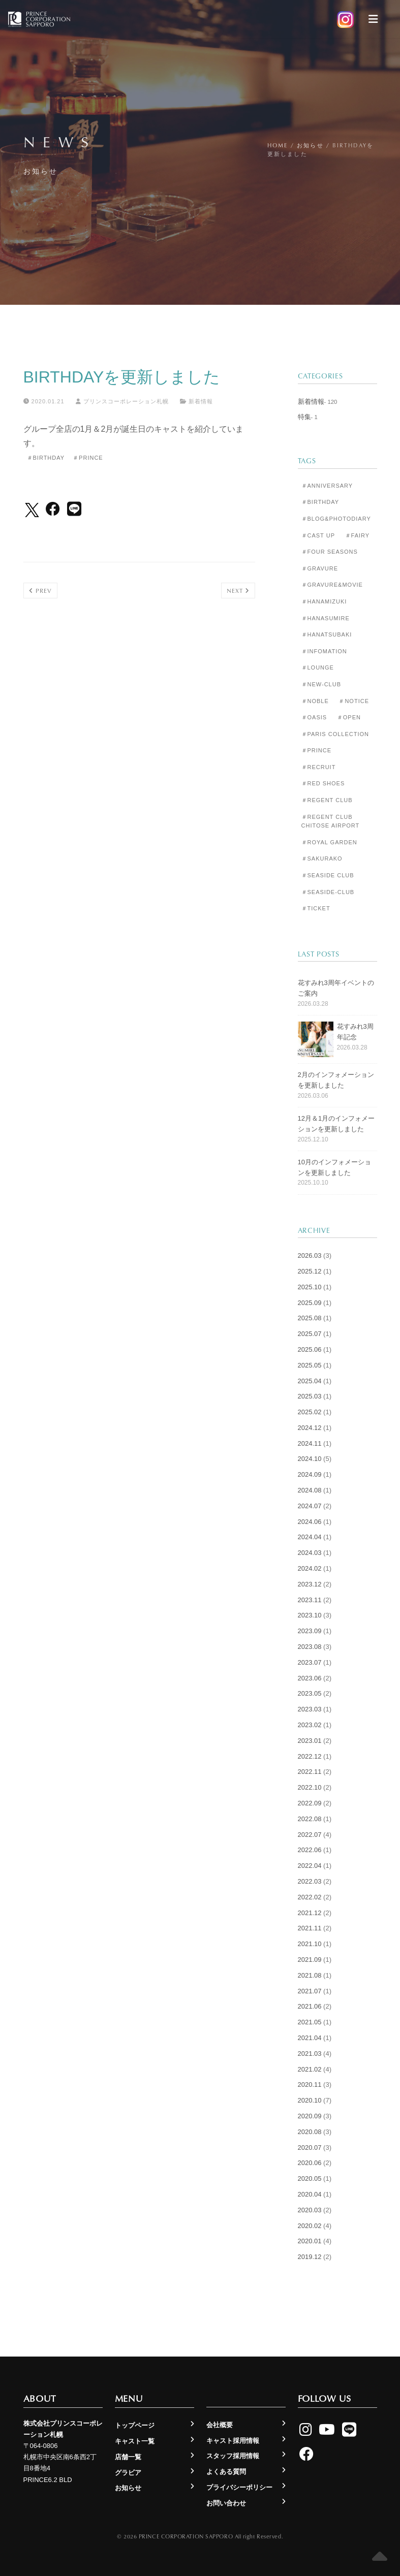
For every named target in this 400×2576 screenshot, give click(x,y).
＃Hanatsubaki (326, 634)
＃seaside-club (328, 892)
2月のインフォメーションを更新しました (336, 1080)
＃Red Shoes (323, 783)
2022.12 (310, 1756)
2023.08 (310, 1646)
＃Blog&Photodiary (336, 519)
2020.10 (310, 2100)
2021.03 (310, 2053)
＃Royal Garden (329, 842)
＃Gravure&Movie (332, 585)
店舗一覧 (128, 2457)
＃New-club (321, 684)
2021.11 (310, 1928)
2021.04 (310, 2038)
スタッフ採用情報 (232, 2456)
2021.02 (310, 2069)
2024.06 (310, 1521)
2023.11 (310, 1600)
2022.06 (310, 1850)
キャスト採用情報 (232, 2440)
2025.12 (310, 1271)
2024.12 (310, 1428)
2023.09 (310, 1631)
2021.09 (310, 1959)
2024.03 (310, 1552)
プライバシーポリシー (239, 2487)
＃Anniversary (327, 486)
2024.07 (310, 1506)
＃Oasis (314, 717)
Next (238, 590)
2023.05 (310, 1693)
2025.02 (310, 1412)
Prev (40, 590)
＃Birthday (46, 458)
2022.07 (310, 1834)
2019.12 (310, 2257)
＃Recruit (318, 767)
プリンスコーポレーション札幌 (122, 401)
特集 (304, 417)
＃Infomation (324, 651)
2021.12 (310, 1913)
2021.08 (310, 1975)
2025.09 (310, 1303)
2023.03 (310, 1709)
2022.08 (310, 1819)
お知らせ (310, 145)
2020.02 (310, 2226)
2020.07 (310, 2147)
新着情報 (201, 401)
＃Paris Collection (335, 734)
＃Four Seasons (329, 552)
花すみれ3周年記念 (355, 1032)
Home (277, 145)
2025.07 (310, 1334)
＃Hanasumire (325, 618)
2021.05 (310, 2022)
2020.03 (310, 2210)
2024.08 (310, 1490)
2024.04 (310, 1537)
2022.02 (310, 1897)
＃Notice (354, 701)
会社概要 (219, 2425)
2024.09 (310, 1474)
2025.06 (310, 1349)
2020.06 (310, 2163)
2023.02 (310, 1725)
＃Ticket (315, 908)
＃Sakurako (322, 858)
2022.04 (310, 1865)
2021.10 (310, 1944)
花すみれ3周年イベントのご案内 (336, 988)
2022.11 (310, 1771)
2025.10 (310, 1287)
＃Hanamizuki (324, 601)
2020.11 (310, 2084)
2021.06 (310, 2006)
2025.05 (310, 1365)
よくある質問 (226, 2471)
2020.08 (310, 2132)
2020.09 (310, 2116)
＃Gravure (320, 568)
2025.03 (310, 1396)
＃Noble (315, 701)
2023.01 (310, 1740)
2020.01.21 (44, 401)
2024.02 (310, 1568)
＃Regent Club (327, 800)
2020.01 (310, 2241)
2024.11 (310, 1443)
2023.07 (310, 1662)
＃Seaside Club (327, 875)
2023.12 (310, 1584)
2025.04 (310, 1381)
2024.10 (310, 1458)
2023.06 (310, 1678)
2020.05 (310, 2178)
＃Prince (88, 458)
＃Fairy (357, 535)
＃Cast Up (318, 535)
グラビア (128, 2472)
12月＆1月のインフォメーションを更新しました (336, 1124)
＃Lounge (317, 667)
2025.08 (310, 1318)
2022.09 (310, 1803)
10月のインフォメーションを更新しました (334, 1167)
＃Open (349, 717)
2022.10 (310, 1787)
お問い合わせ (226, 2503)
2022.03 (310, 1881)
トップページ (135, 2425)
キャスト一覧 (135, 2441)
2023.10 (310, 1615)
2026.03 (310, 1255)
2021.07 (310, 1991)
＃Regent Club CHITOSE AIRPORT (330, 821)
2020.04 (310, 2194)
